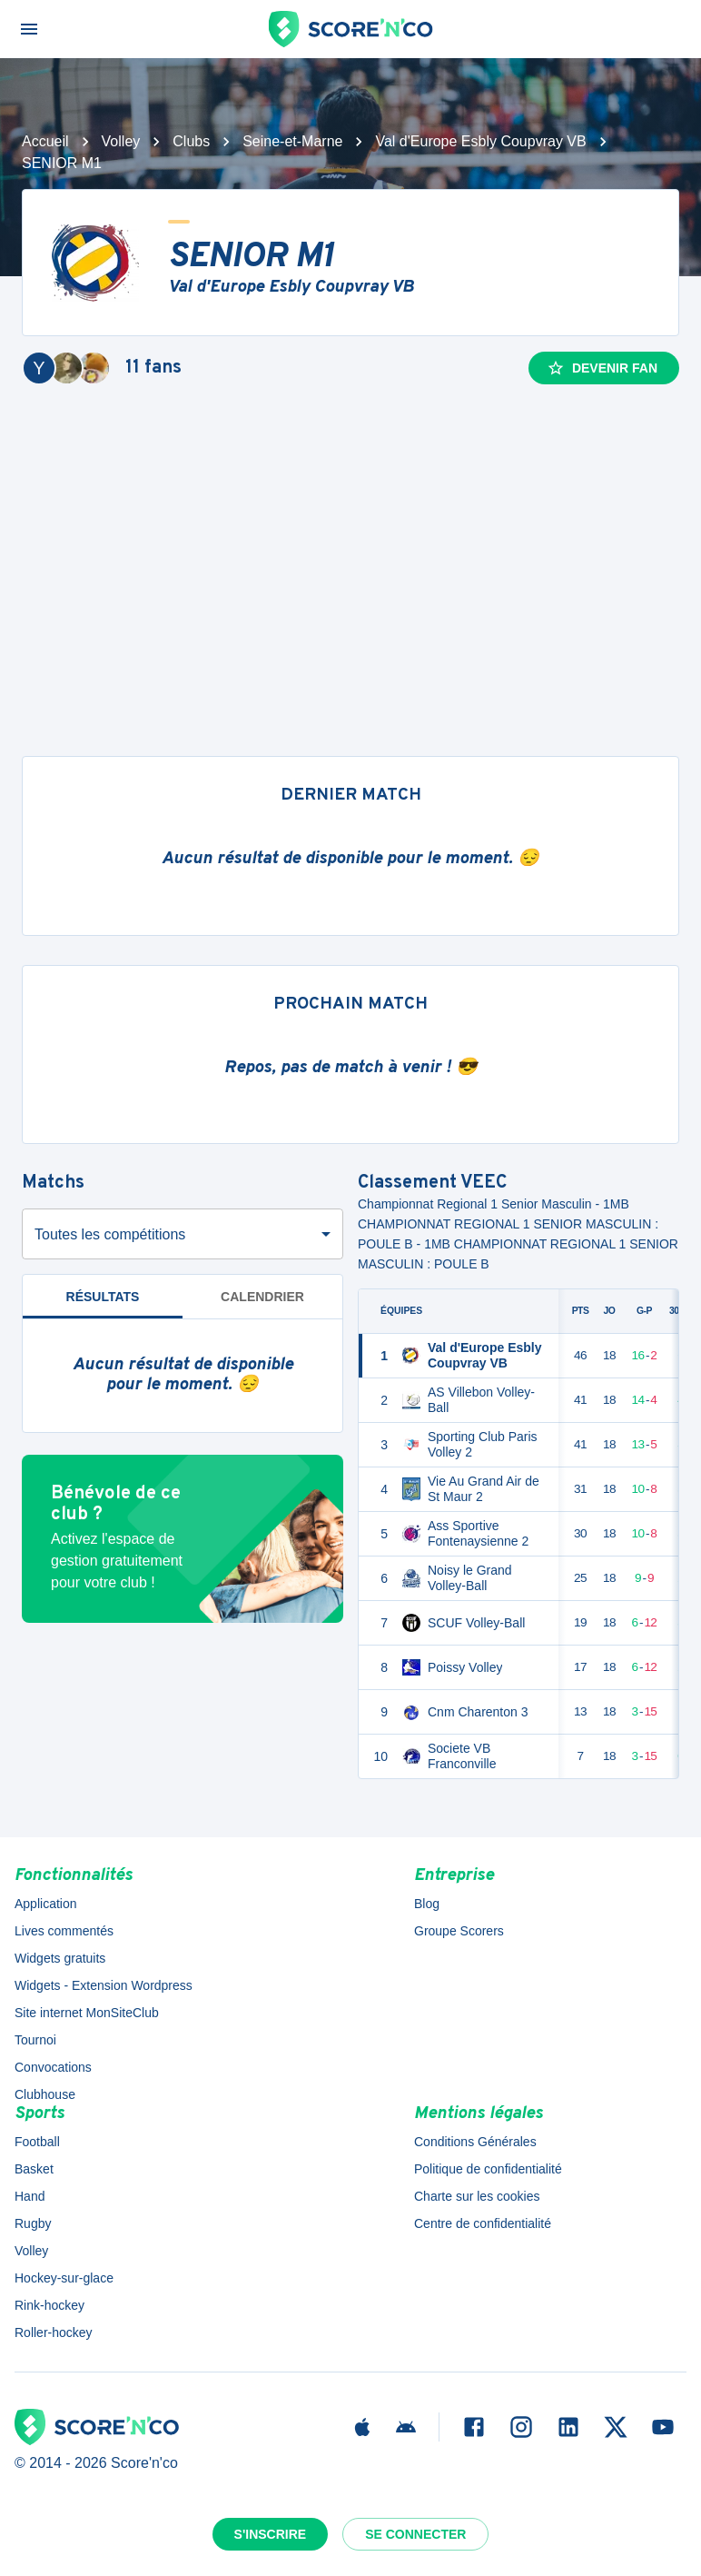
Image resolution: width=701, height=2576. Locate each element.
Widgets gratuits (60, 1958)
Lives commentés (64, 1931)
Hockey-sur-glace (64, 2278)
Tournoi (35, 2040)
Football (37, 2141)
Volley (121, 141)
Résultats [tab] (103, 1296)
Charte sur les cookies (477, 2196)
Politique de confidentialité (488, 2169)
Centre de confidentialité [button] (482, 2223)
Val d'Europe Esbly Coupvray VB (480, 141)
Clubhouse (45, 2094)
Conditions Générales (475, 2141)
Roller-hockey (54, 2332)
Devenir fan (602, 368)
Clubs (191, 141)
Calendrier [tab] (262, 1296)
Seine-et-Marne (292, 141)
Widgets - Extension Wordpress (104, 1985)
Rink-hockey (49, 2305)
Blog (426, 1903)
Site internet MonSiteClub (87, 2012)
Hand (29, 2196)
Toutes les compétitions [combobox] (110, 1234)
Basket (34, 2169)
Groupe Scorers (459, 1931)
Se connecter (415, 2534)
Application (46, 1903)
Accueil (45, 141)
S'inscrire (270, 2534)
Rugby (33, 2223)
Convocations (53, 2067)
